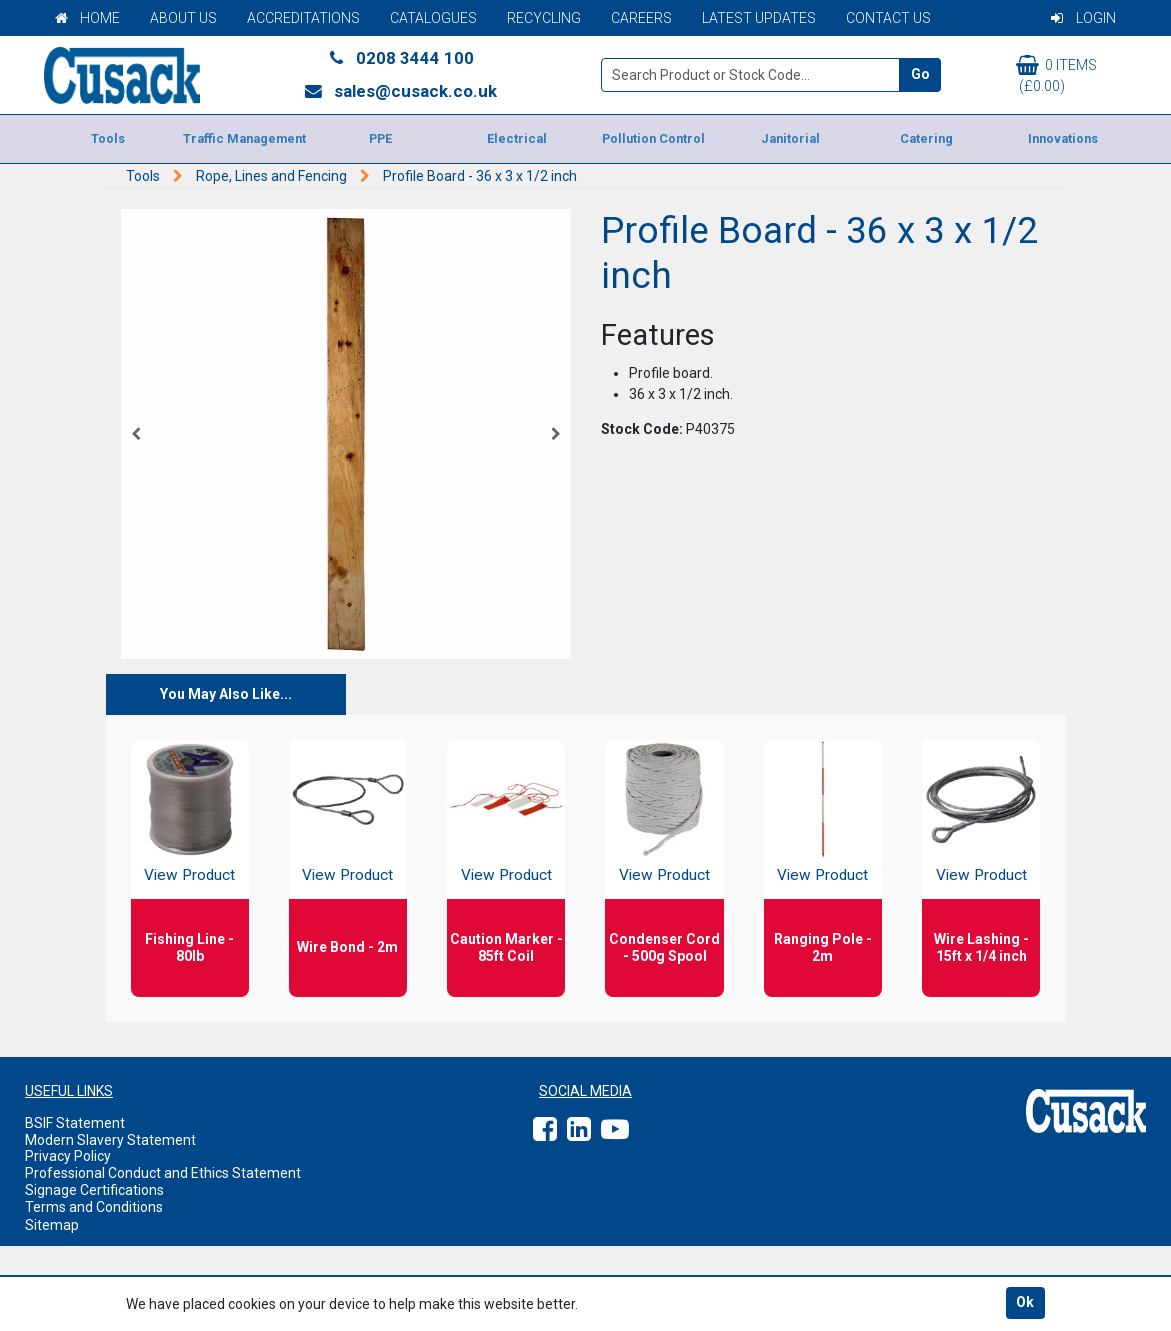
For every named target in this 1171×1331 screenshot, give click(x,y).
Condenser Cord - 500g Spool (664, 947)
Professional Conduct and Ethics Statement (163, 1173)
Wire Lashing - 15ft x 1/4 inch (981, 947)
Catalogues (433, 18)
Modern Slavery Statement (110, 1140)
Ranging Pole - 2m (823, 947)
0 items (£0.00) (1056, 74)
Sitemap (52, 1225)
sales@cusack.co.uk (400, 91)
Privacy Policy (68, 1156)
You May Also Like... (226, 694)
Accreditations (303, 18)
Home (87, 18)
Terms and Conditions (94, 1207)
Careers (641, 18)
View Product (189, 875)
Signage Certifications (94, 1190)
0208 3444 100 (400, 58)
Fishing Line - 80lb (189, 947)
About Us (183, 18)
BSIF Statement (75, 1123)
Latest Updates (759, 18)
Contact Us (888, 18)
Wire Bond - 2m (347, 947)
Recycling (544, 18)
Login (1083, 18)
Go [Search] (920, 74)
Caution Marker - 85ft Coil (506, 947)
